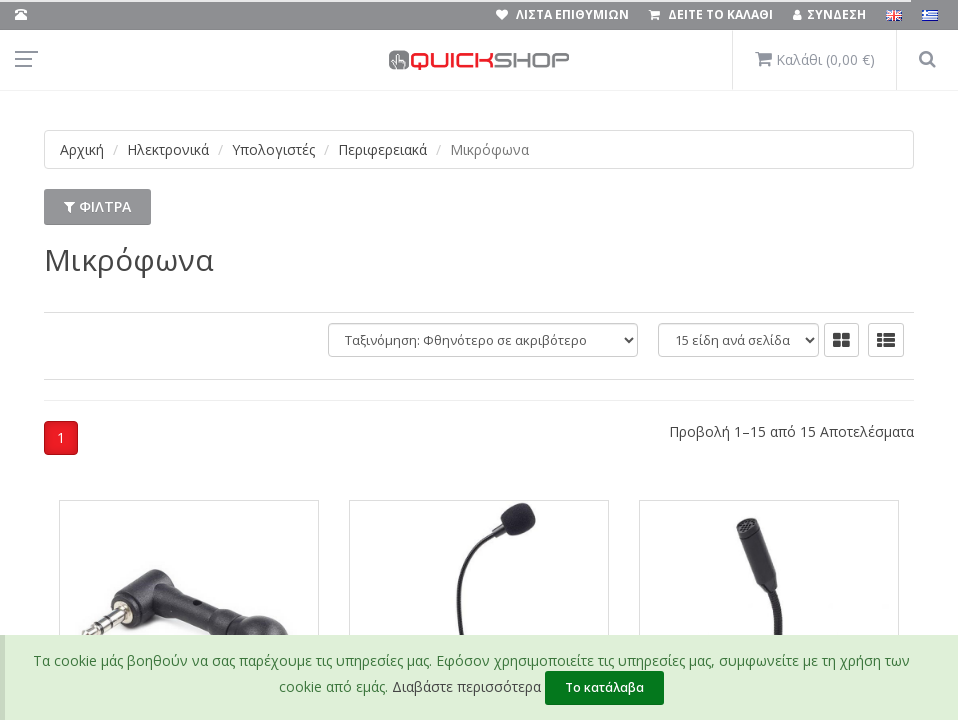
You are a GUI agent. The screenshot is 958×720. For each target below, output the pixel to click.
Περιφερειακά (382, 149)
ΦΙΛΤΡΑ (97, 206)
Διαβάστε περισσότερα (466, 686)
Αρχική (82, 149)
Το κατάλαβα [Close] (604, 687)
